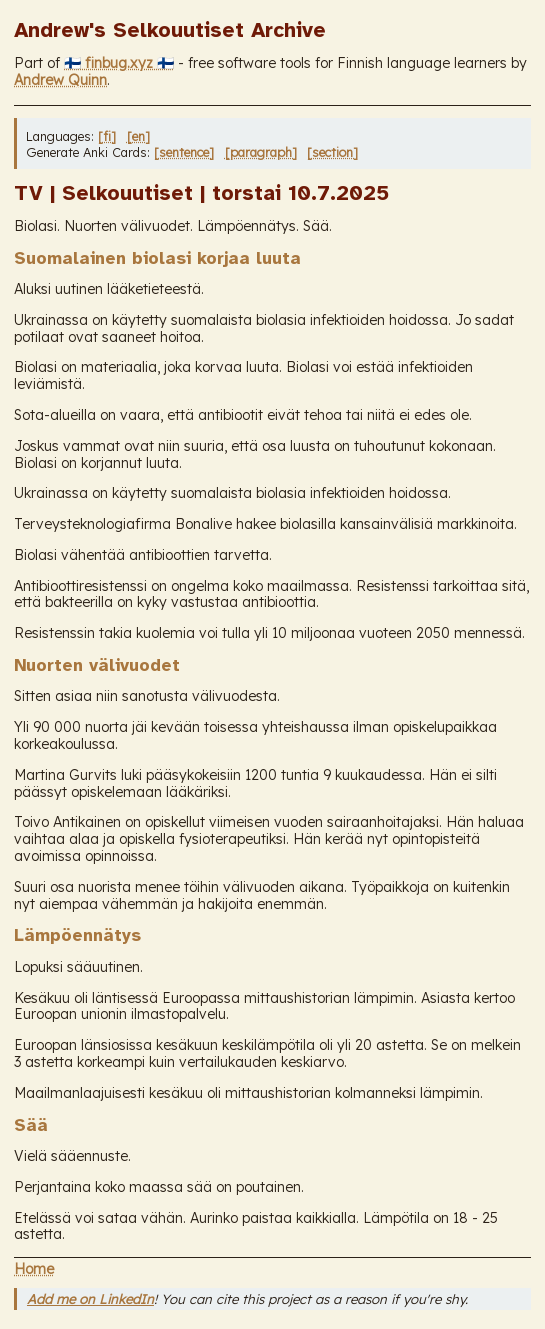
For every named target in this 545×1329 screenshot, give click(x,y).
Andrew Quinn (60, 80)
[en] (138, 136)
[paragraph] (261, 152)
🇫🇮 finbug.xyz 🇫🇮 (119, 63)
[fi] (107, 136)
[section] (332, 152)
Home (34, 1269)
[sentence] (184, 152)
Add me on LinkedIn (90, 1299)
